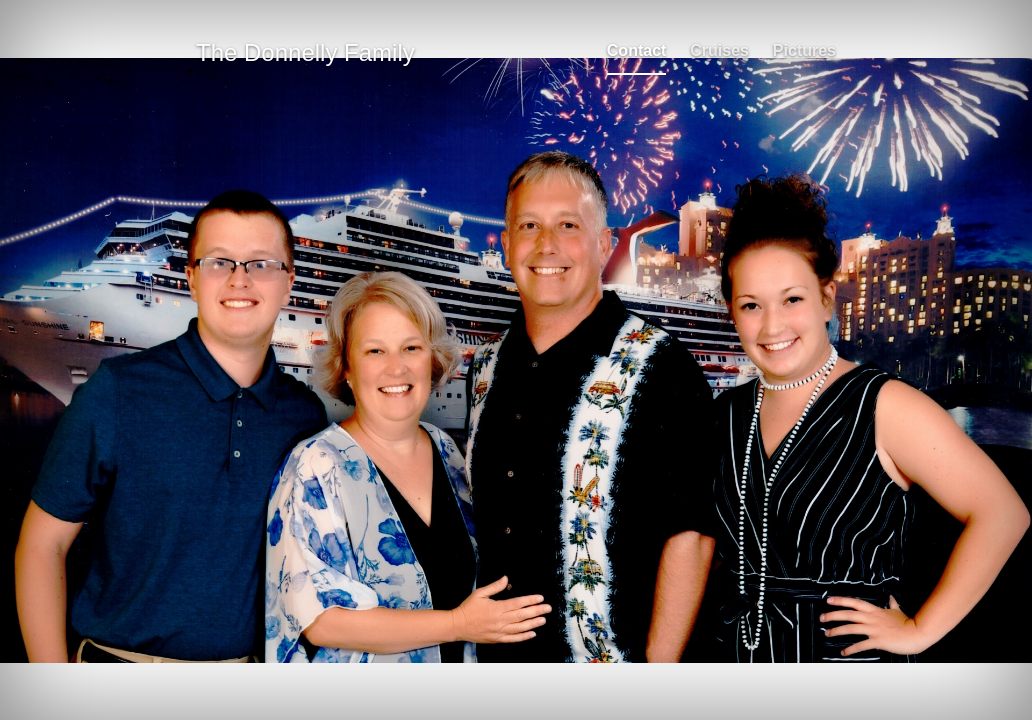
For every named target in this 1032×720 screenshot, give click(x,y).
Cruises (719, 50)
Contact (637, 50)
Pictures (804, 50)
